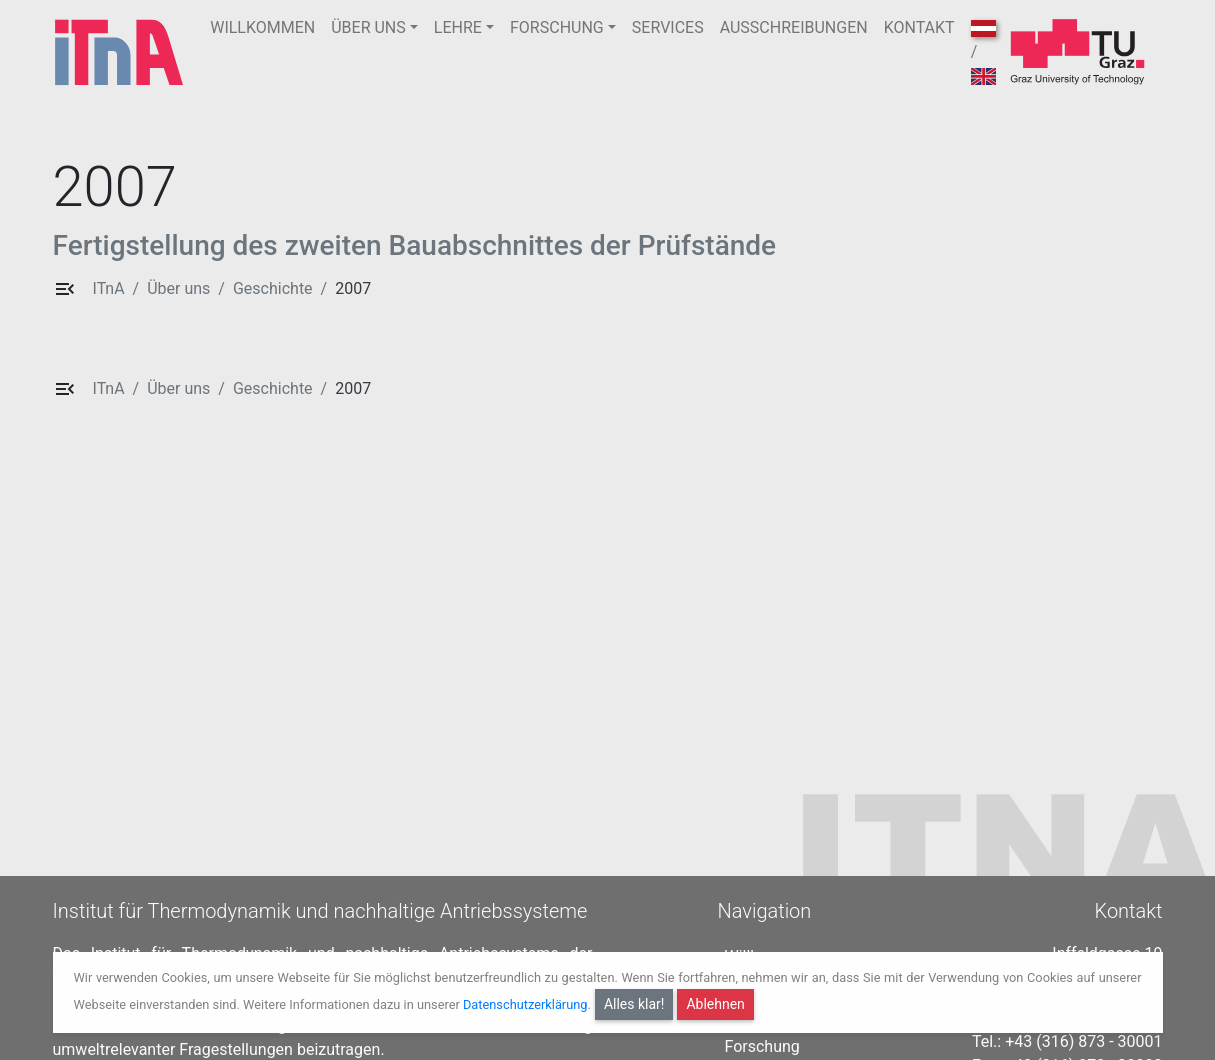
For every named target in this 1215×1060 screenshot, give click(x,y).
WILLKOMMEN (262, 27)
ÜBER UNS (368, 27)
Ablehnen (715, 1004)
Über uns (178, 288)
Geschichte (273, 288)
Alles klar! (634, 1004)
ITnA (109, 288)
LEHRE (458, 27)
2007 (353, 288)
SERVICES (668, 27)
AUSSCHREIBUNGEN (794, 27)
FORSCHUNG (557, 27)
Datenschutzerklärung (525, 1004)
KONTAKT (919, 27)
